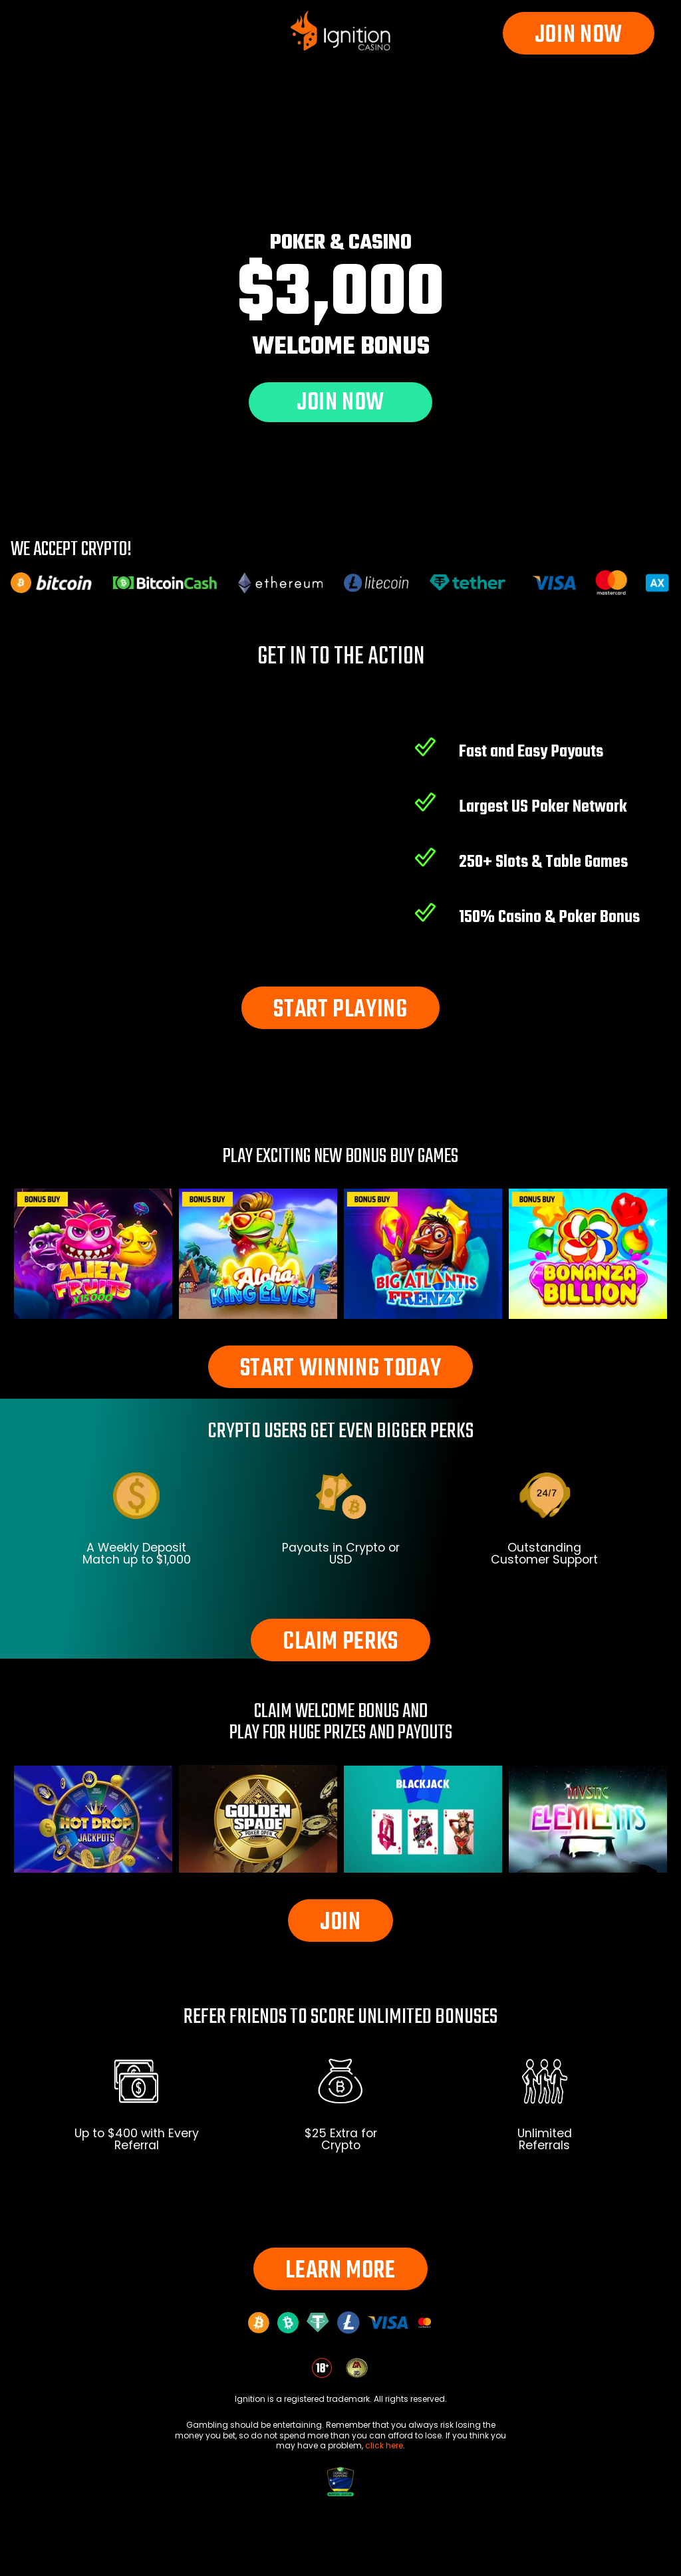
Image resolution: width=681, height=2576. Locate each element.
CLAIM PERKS (340, 1642)
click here (384, 2445)
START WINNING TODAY (341, 1369)
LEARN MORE (340, 2271)
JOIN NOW (578, 36)
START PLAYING (340, 1010)
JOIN (340, 1923)
